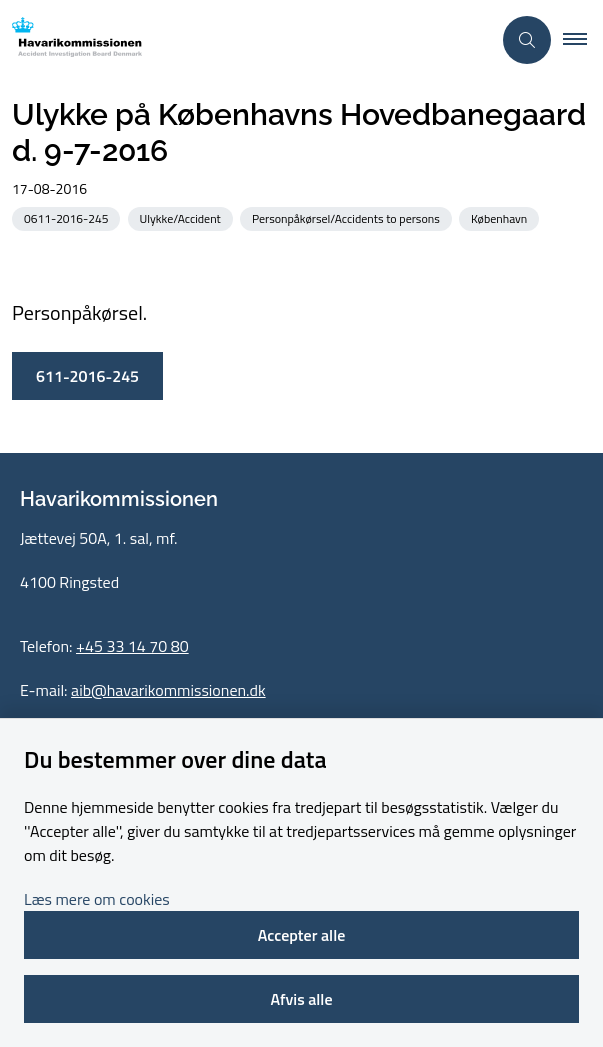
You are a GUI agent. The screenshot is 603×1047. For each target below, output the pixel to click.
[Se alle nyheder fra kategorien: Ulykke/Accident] (182, 217)
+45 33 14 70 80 (132, 646)
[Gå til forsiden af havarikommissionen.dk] (245, 40)
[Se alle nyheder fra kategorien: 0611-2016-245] (68, 217)
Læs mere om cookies (97, 899)
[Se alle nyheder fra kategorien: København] (501, 217)
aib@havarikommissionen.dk (168, 690)
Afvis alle (301, 999)
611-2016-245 (87, 376)
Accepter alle (302, 935)
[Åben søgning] (527, 40)
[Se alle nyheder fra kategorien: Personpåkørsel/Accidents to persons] (348, 217)
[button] (583, 40)
